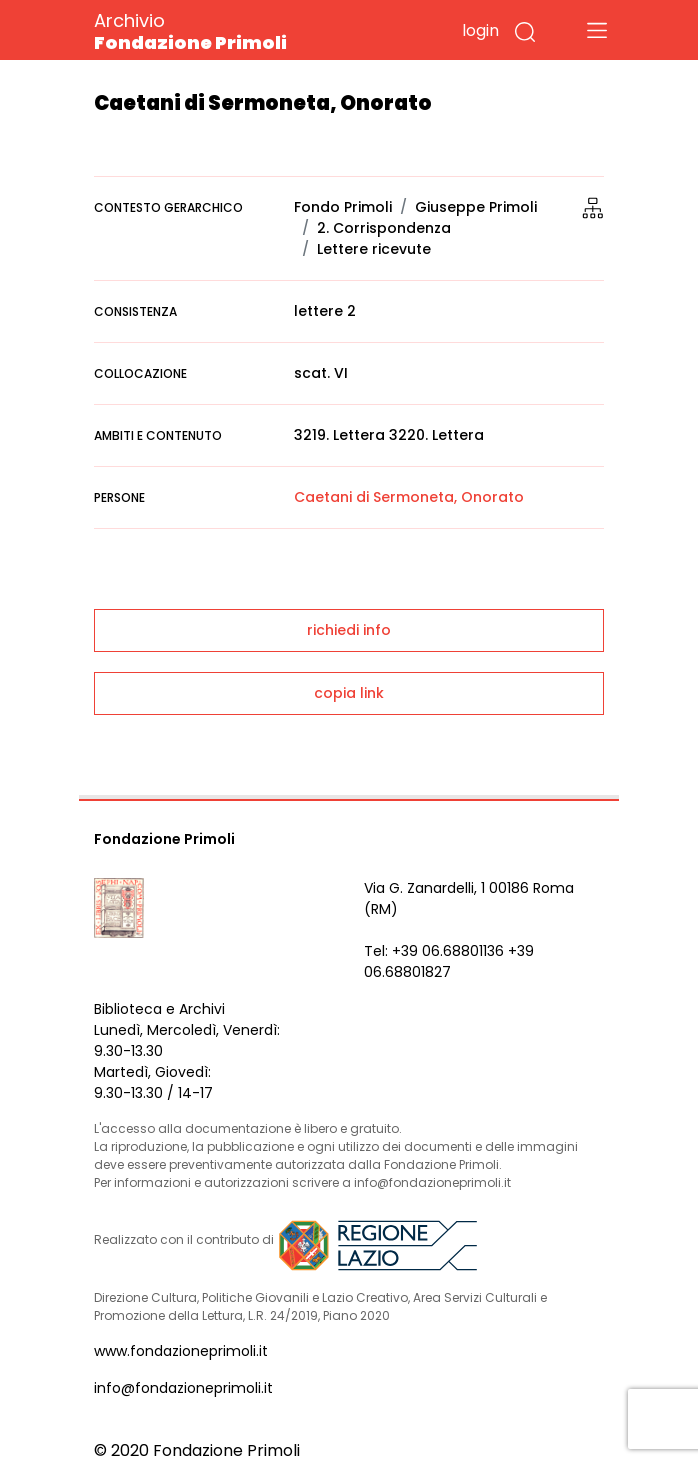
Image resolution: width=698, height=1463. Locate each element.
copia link (349, 693)
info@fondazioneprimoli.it (183, 1388)
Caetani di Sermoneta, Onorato (409, 497)
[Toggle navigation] (597, 30)
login (480, 30)
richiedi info (349, 630)
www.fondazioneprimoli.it (181, 1351)
